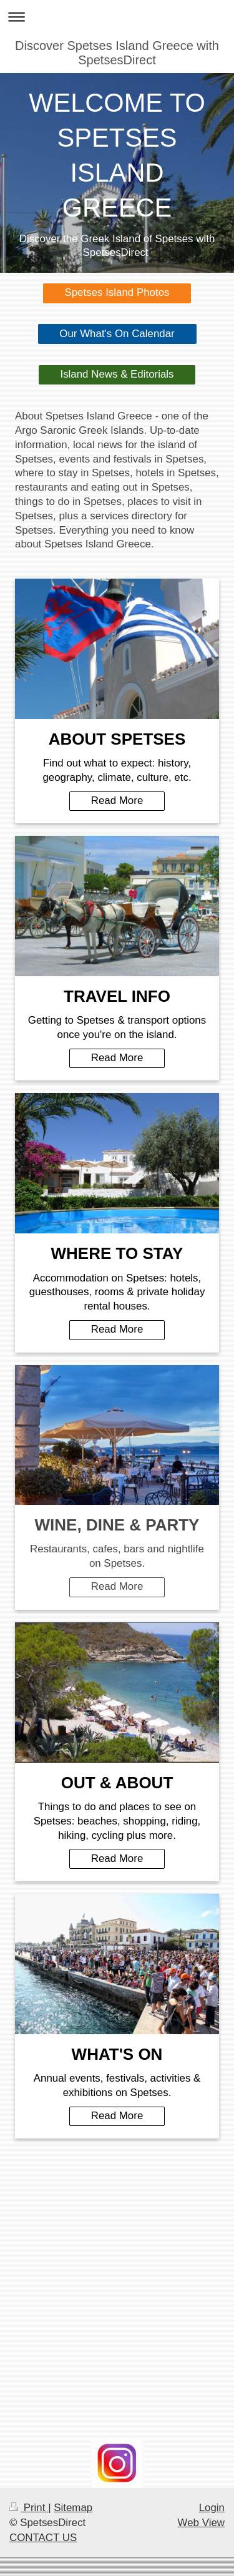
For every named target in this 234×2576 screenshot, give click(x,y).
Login (212, 2508)
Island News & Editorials (116, 374)
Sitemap (73, 2508)
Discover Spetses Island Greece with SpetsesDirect (117, 53)
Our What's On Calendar (116, 334)
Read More (117, 800)
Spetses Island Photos (116, 292)
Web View (201, 2523)
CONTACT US (43, 2538)
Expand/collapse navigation (117, 16)
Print (28, 2508)
